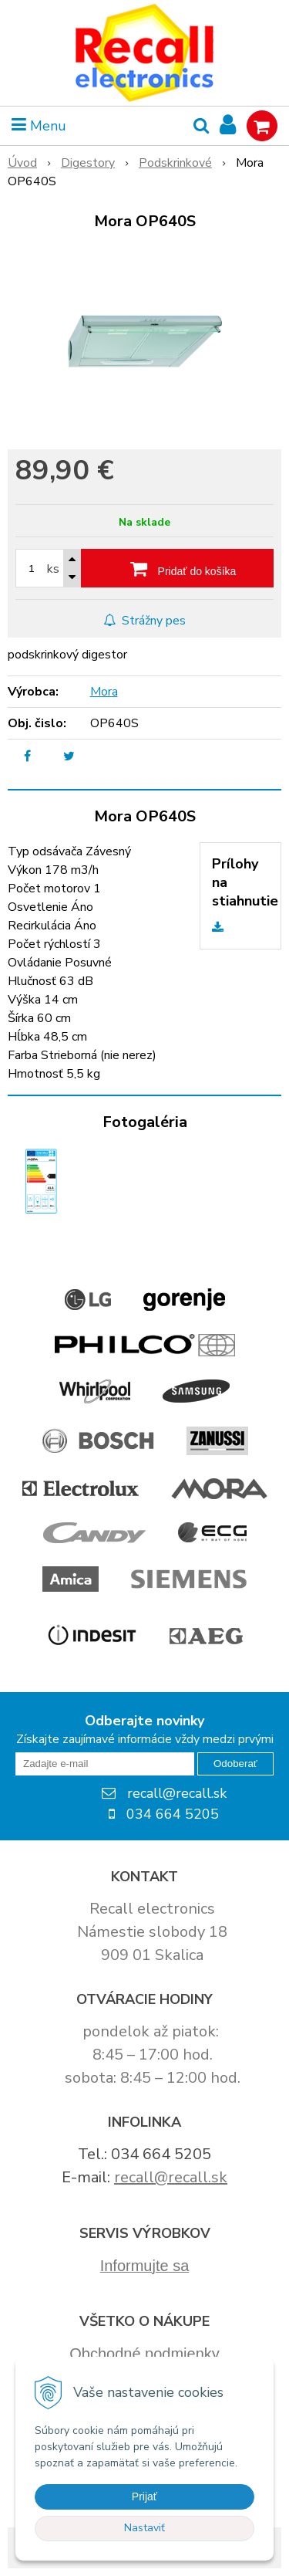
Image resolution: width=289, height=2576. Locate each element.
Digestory (88, 162)
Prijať (144, 2496)
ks (53, 568)
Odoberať (235, 1763)
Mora (104, 691)
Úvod (22, 162)
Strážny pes (144, 620)
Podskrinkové (175, 162)
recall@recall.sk (170, 2177)
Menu (39, 126)
